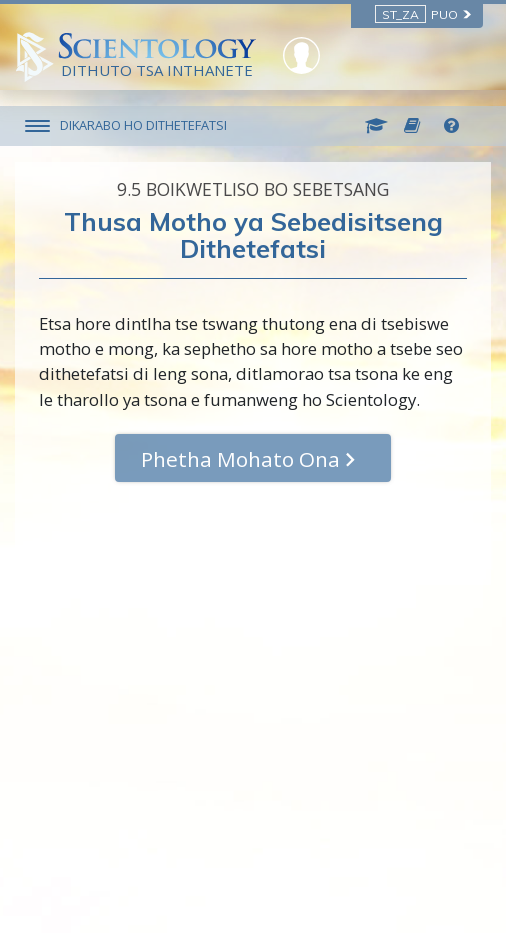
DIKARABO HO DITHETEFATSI (143, 125)
